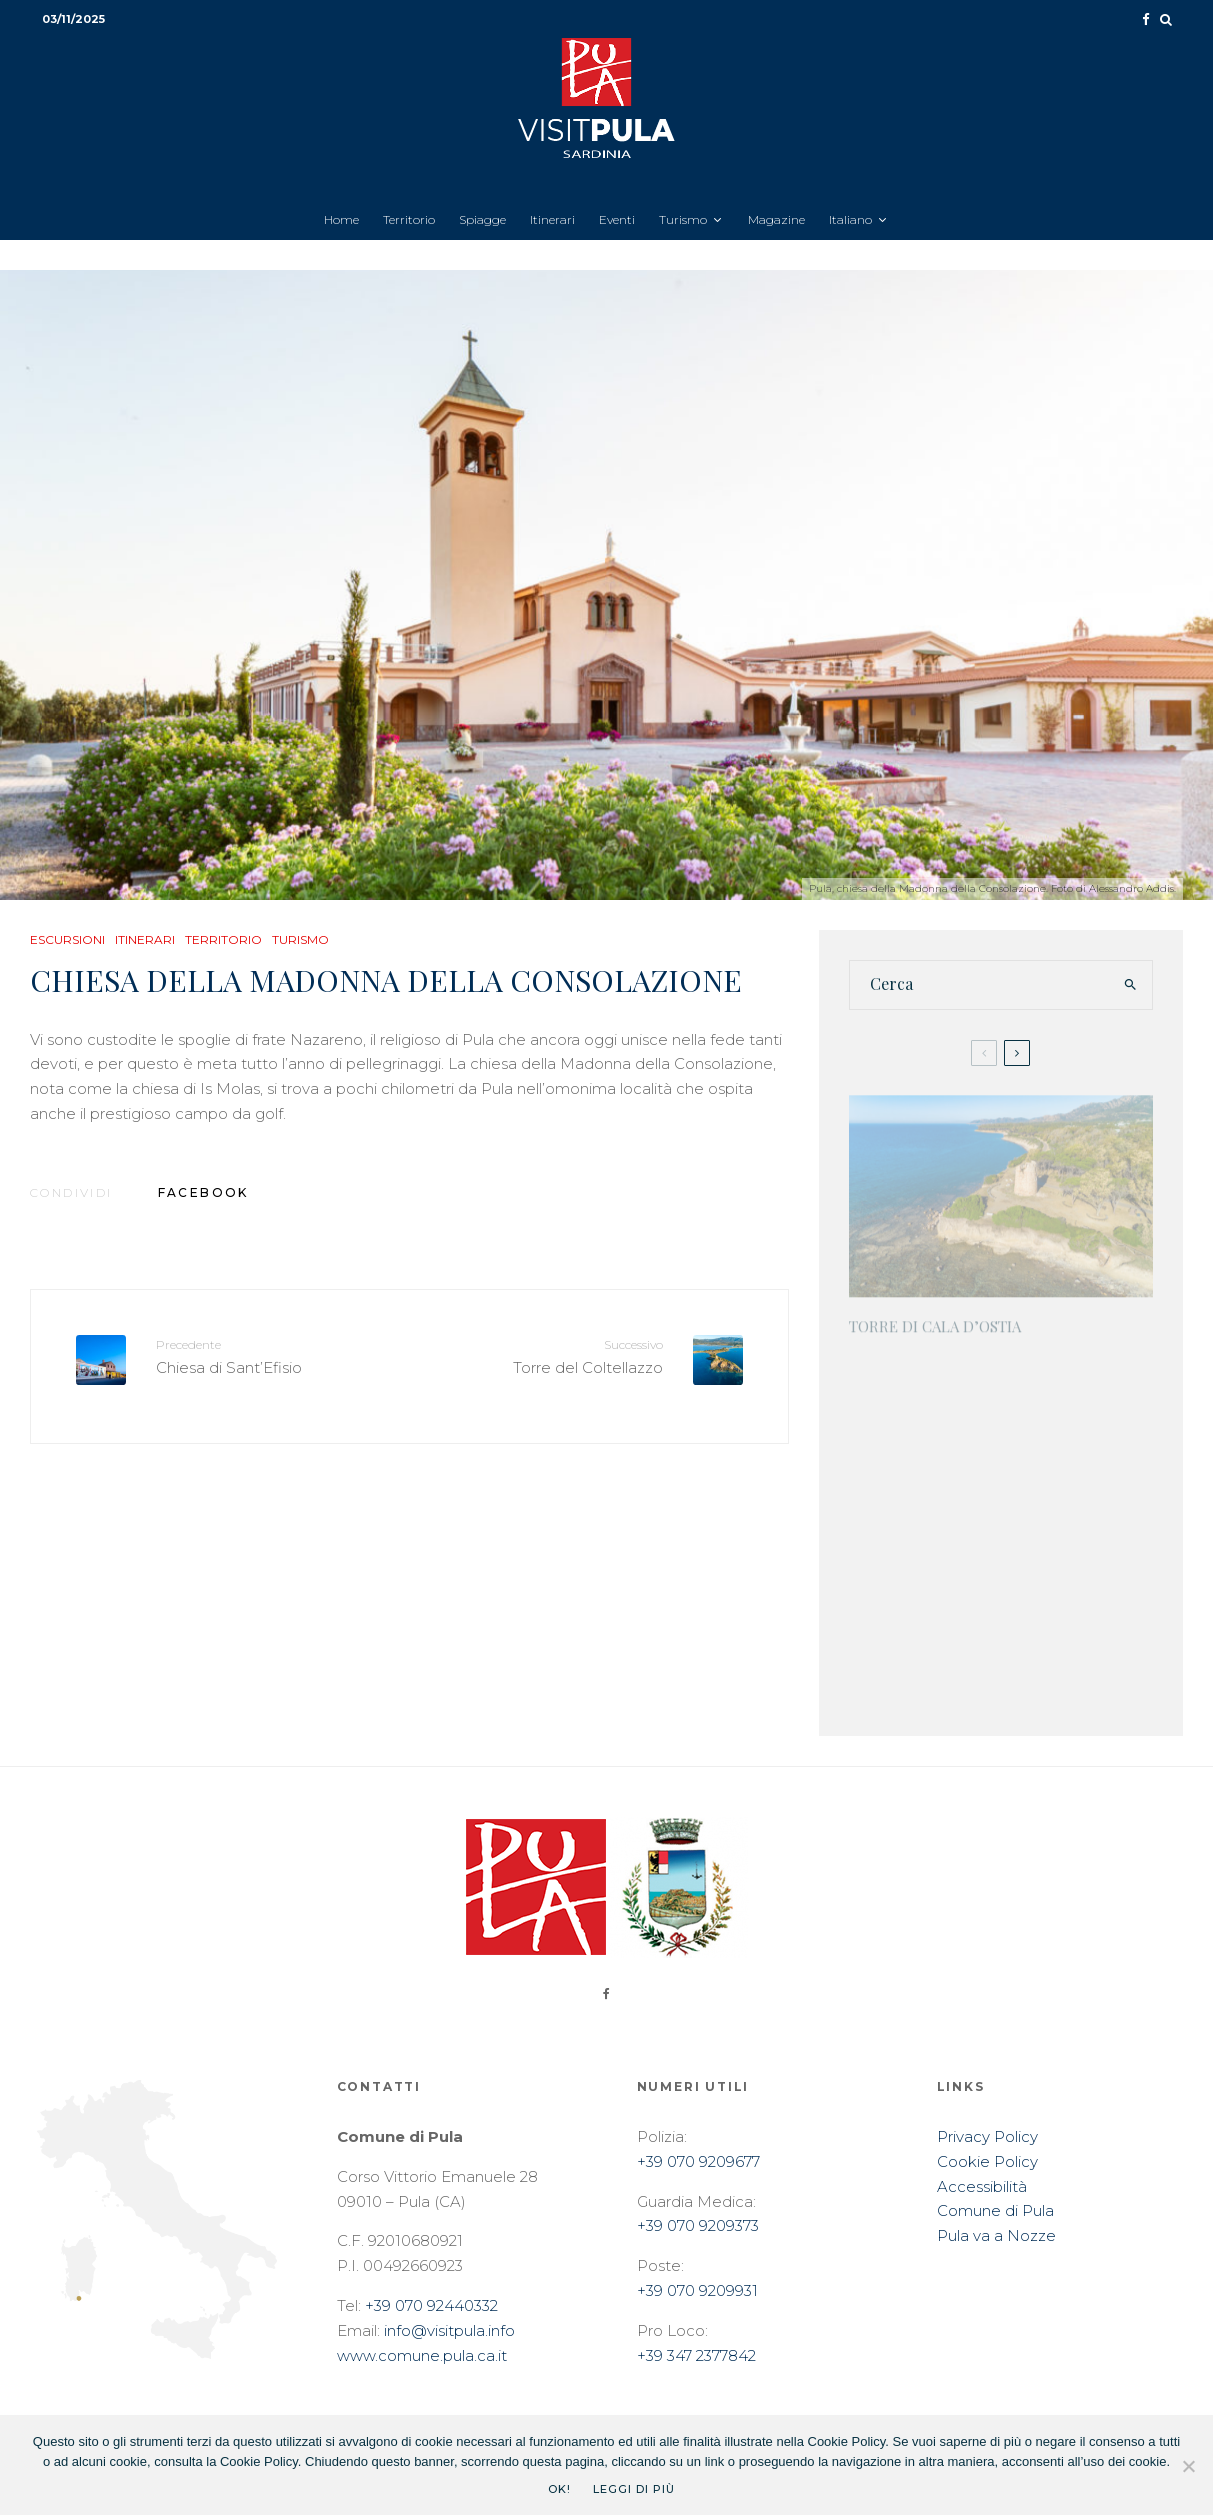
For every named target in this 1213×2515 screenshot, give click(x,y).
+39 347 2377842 (696, 2355)
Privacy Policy (987, 2136)
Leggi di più (634, 2489)
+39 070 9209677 (698, 2161)
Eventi (617, 219)
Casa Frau (973, 1462)
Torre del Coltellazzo (543, 1355)
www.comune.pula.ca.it (422, 2355)
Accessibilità (982, 2186)
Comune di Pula (995, 2210)
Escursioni (67, 939)
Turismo (683, 219)
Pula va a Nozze (996, 2235)
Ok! (559, 2489)
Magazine (776, 219)
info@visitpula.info (449, 2330)
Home (341, 219)
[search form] (980, 985)
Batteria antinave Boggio (1035, 1365)
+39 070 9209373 (698, 2225)
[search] (1131, 985)
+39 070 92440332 (431, 2305)
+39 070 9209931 (697, 2290)
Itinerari (552, 219)
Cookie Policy (987, 2161)
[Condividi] (203, 1193)
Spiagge (482, 219)
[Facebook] (1146, 19)
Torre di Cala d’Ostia (935, 1317)
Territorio (409, 219)
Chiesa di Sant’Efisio (275, 1355)
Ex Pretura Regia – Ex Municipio (1020, 1573)
